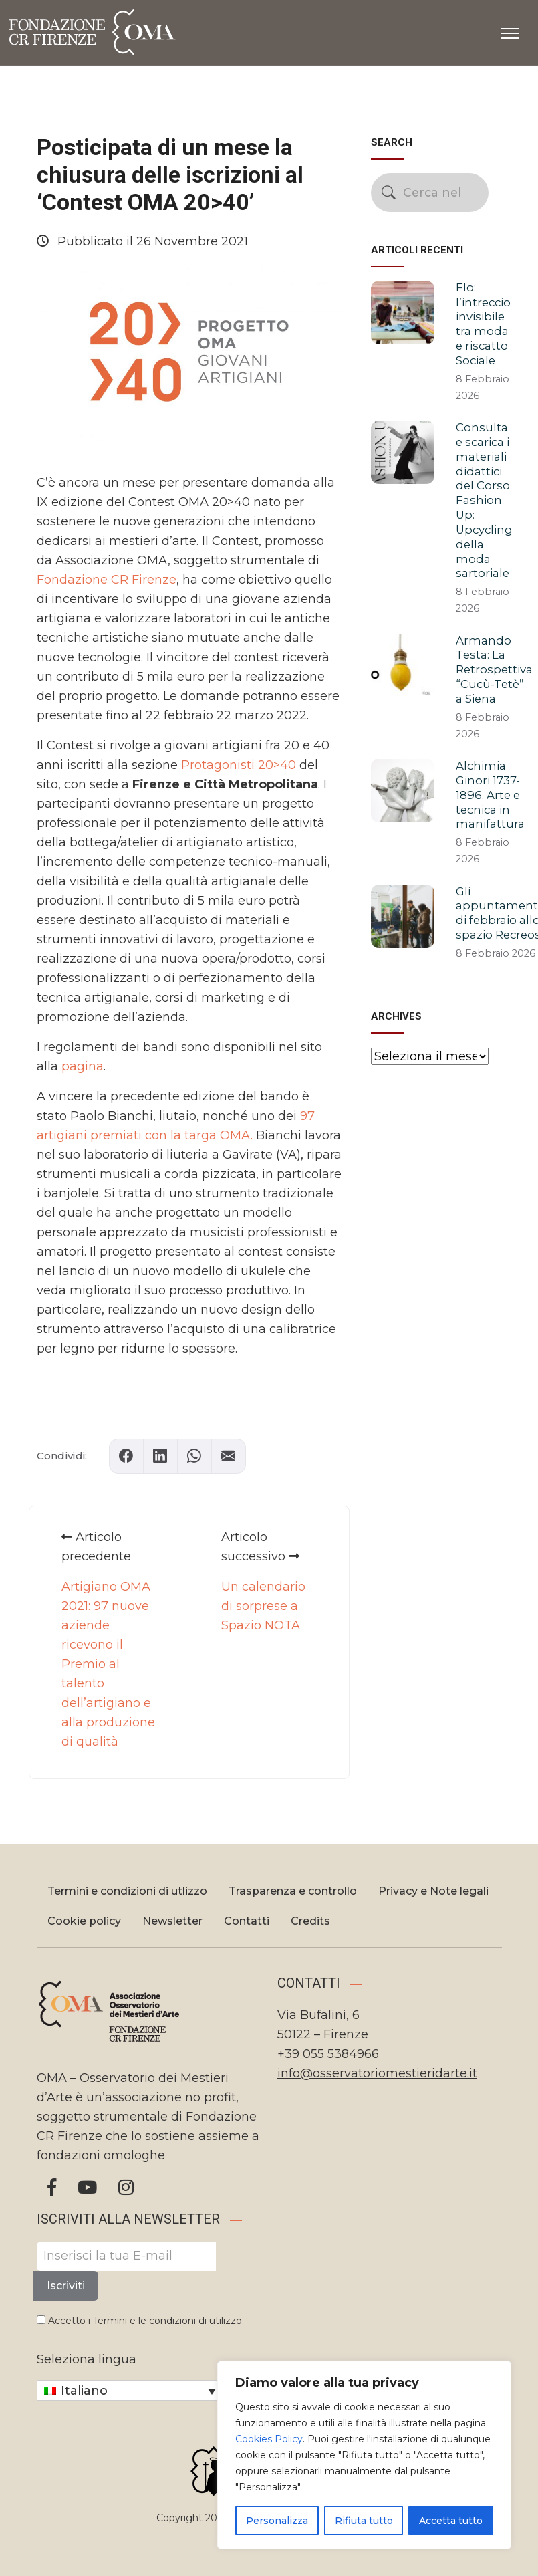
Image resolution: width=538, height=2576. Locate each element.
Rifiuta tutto (364, 2520)
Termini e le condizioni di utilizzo (167, 2321)
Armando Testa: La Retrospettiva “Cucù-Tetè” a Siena (494, 669)
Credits (310, 1921)
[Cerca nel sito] (430, 192)
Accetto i (139, 2321)
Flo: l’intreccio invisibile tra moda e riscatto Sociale (483, 324)
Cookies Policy (269, 2439)
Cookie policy (84, 1921)
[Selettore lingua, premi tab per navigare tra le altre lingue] (130, 2390)
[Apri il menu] (510, 31)
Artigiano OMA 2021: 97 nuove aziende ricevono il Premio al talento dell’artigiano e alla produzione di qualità (108, 1664)
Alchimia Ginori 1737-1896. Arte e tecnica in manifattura (490, 794)
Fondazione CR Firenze (106, 579)
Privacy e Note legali (433, 1891)
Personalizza (277, 2520)
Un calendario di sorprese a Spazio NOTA (263, 1606)
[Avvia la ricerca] (389, 192)
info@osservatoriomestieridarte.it (377, 2073)
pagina (82, 1066)
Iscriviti (66, 2285)
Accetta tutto (451, 2520)
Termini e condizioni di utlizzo (127, 1891)
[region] (364, 2455)
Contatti (246, 1921)
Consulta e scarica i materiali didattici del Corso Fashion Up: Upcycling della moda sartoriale (484, 500)
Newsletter (172, 1921)
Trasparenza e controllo (293, 1891)
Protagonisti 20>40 (238, 764)
